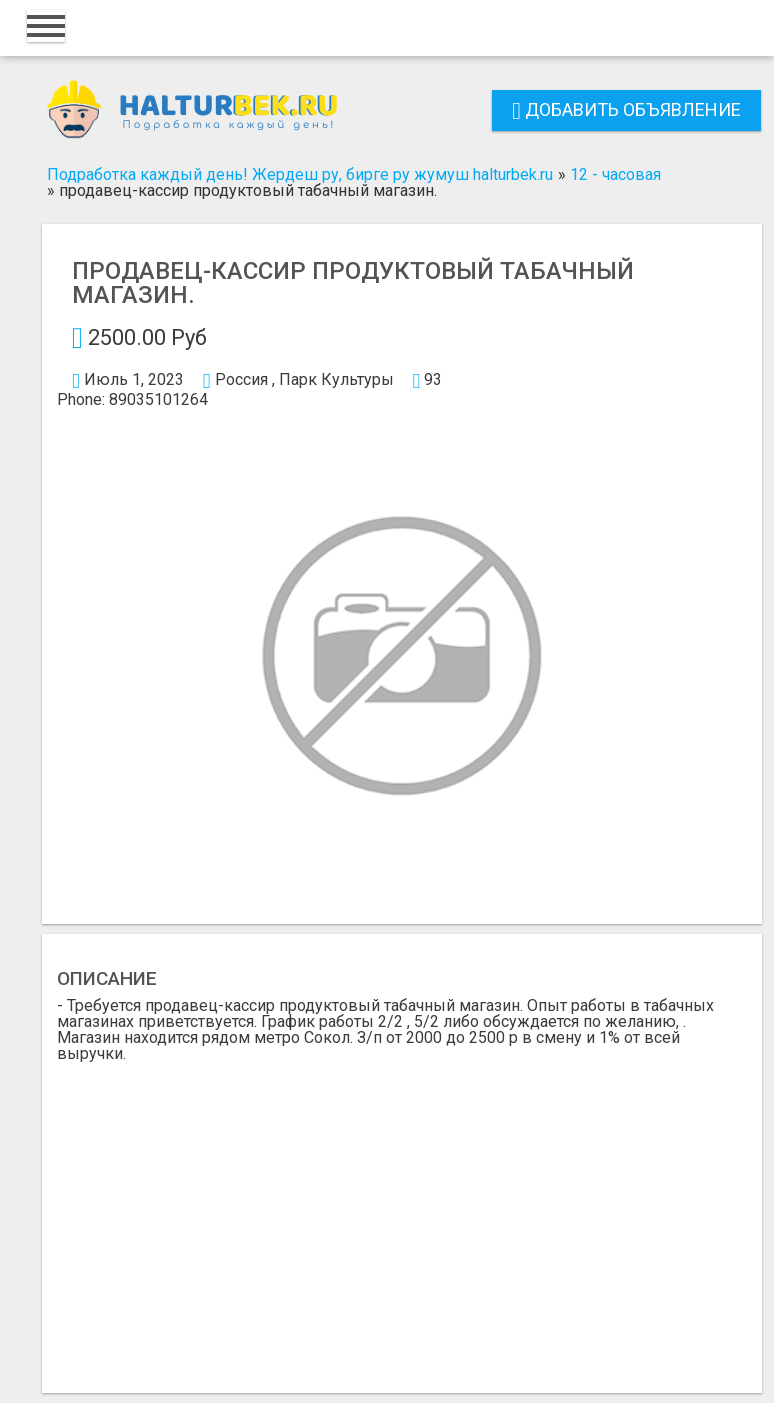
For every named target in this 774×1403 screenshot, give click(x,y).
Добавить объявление (626, 109)
